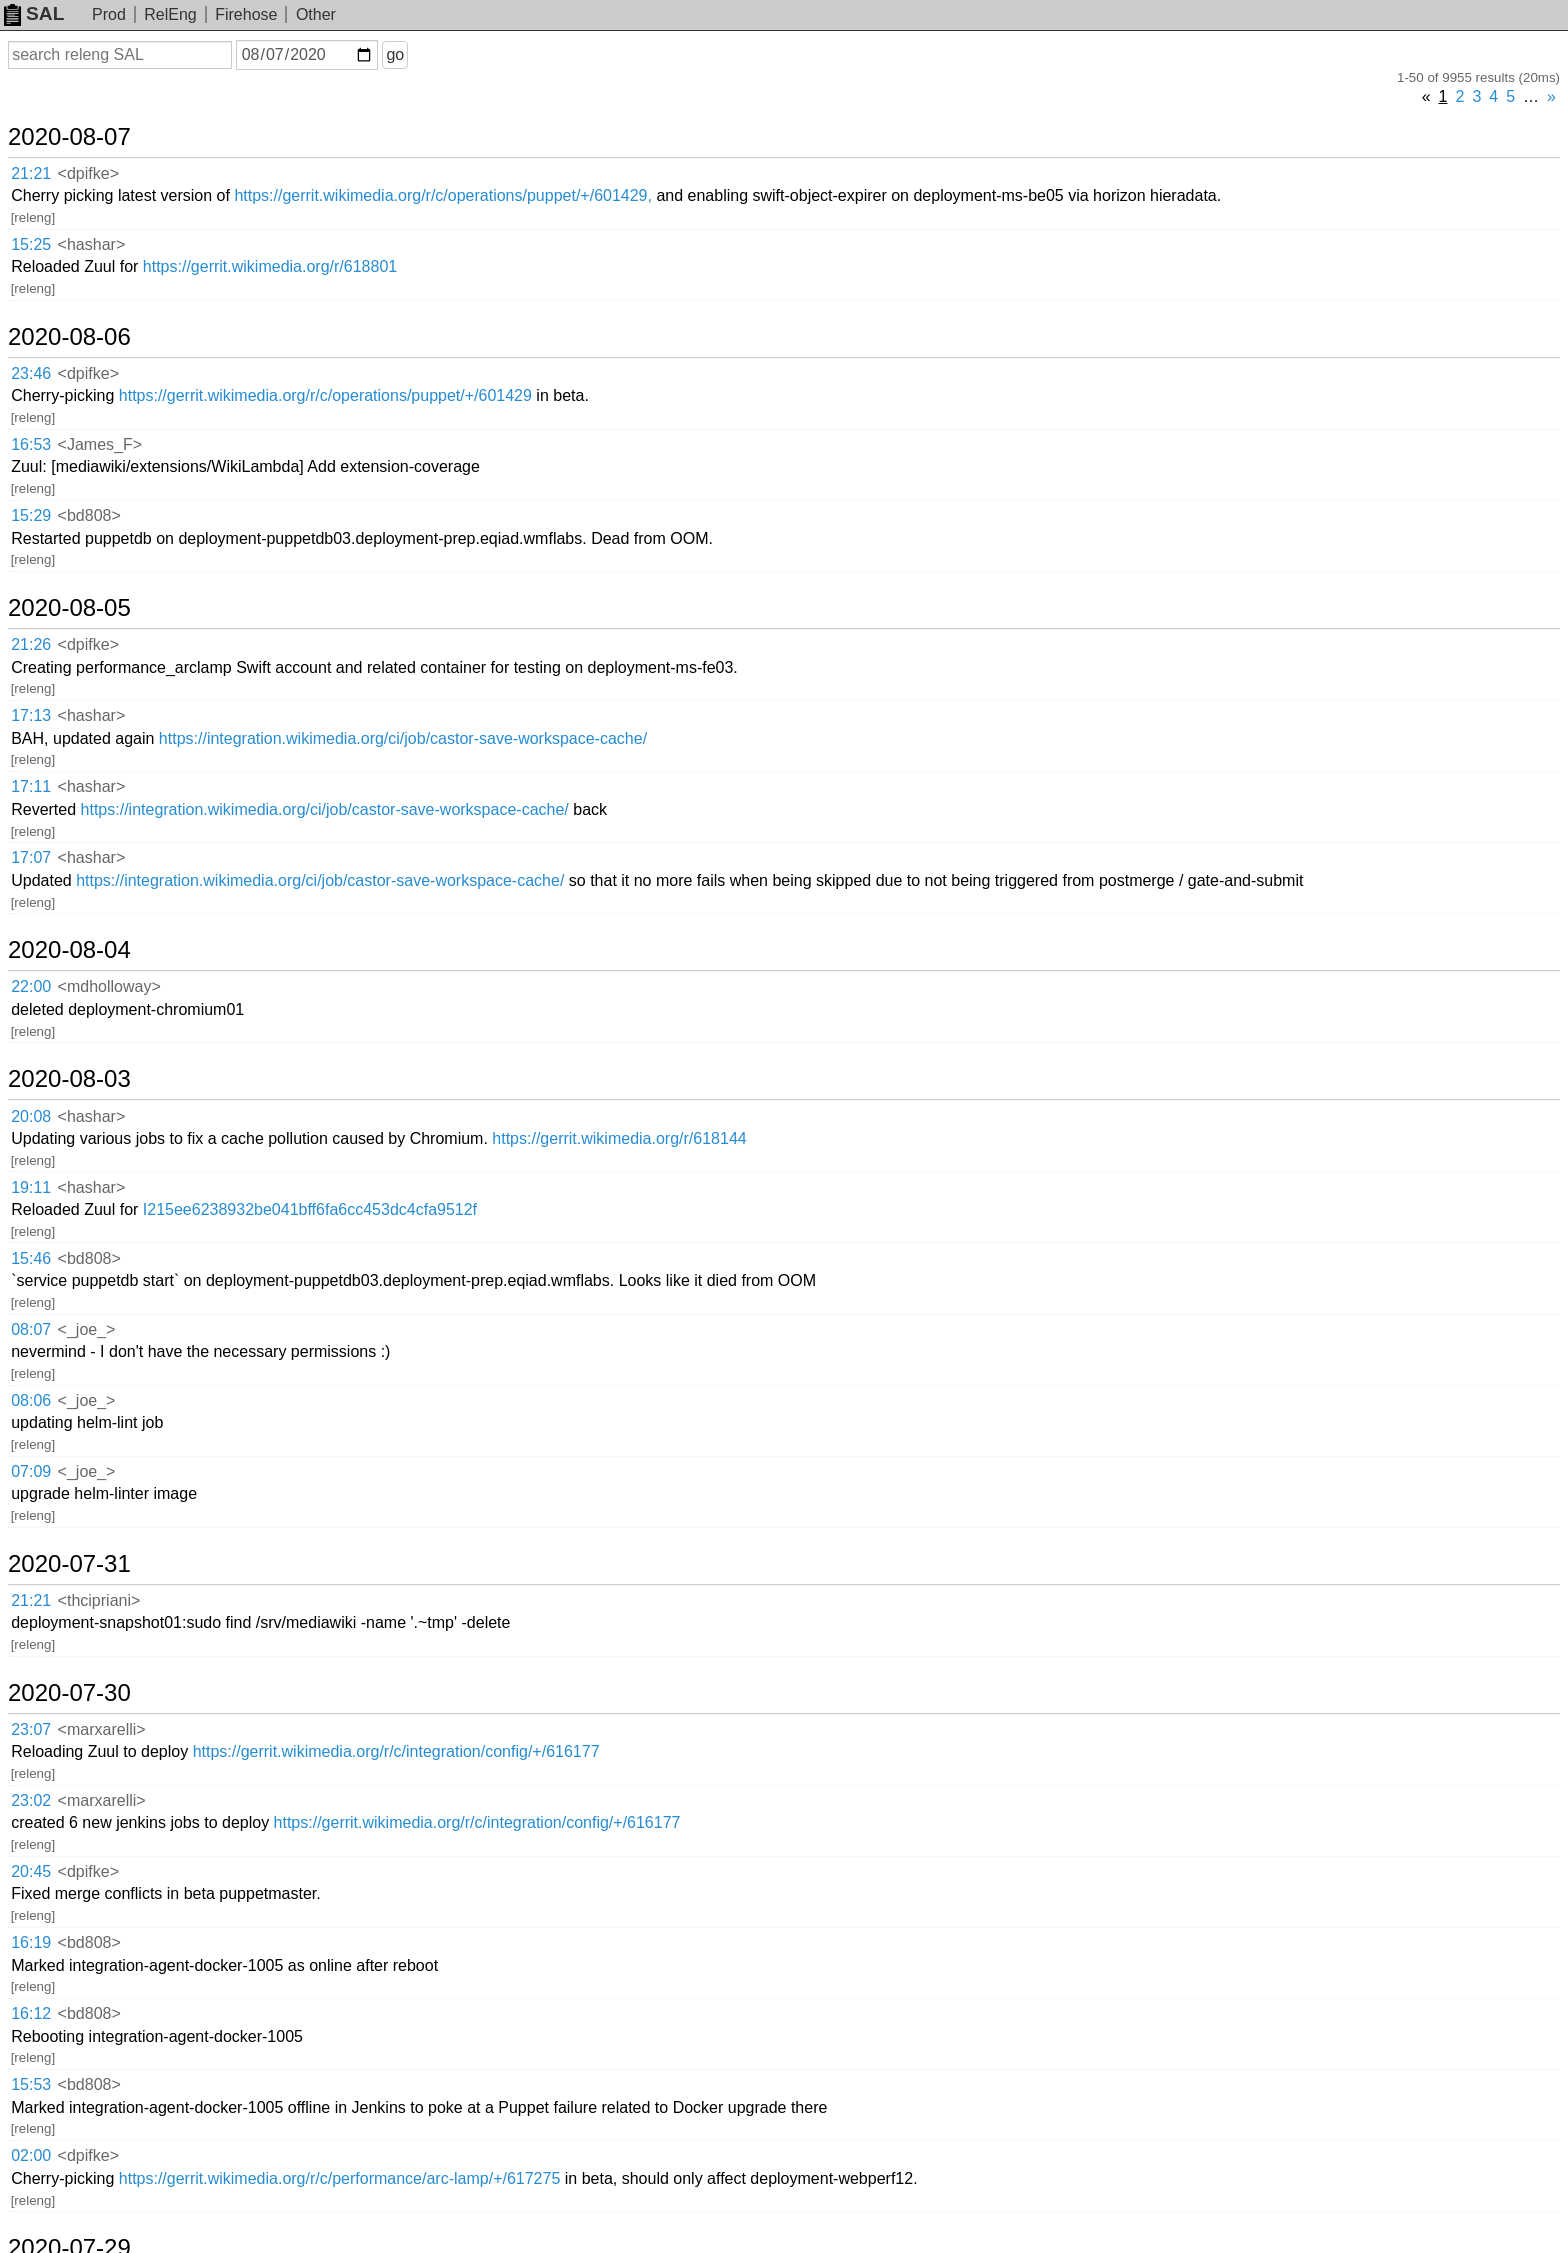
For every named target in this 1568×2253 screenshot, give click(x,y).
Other (316, 14)
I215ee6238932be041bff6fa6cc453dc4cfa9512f (310, 1209)
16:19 (31, 1942)
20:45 (31, 1871)
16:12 (31, 2013)
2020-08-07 (69, 137)
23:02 (31, 1800)
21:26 (31, 644)
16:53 (31, 444)
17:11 (31, 786)
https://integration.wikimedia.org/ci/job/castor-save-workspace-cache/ (403, 738)
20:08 (31, 1116)
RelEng (170, 14)
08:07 (31, 1329)
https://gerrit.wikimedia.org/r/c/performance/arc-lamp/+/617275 (340, 2178)
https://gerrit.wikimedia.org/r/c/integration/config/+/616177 (396, 1751)
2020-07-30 (69, 1693)
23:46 (31, 373)
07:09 (31, 1471)
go (395, 54)
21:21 (31, 173)
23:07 (31, 1729)
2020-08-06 (69, 337)
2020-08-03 (69, 1079)
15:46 (31, 1258)
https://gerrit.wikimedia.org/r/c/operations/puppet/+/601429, (443, 195)
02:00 (31, 2155)
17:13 (31, 715)
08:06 (31, 1400)
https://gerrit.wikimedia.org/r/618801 (270, 266)
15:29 (31, 515)
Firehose (246, 14)
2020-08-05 (69, 608)
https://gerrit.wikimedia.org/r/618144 (619, 1138)
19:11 (31, 1187)
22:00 (31, 986)
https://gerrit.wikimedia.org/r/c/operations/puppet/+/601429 (325, 395)
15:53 (31, 2084)
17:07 (31, 857)
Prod (109, 14)
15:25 (31, 244)
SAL (34, 13)
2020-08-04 (69, 950)
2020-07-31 (69, 1564)
